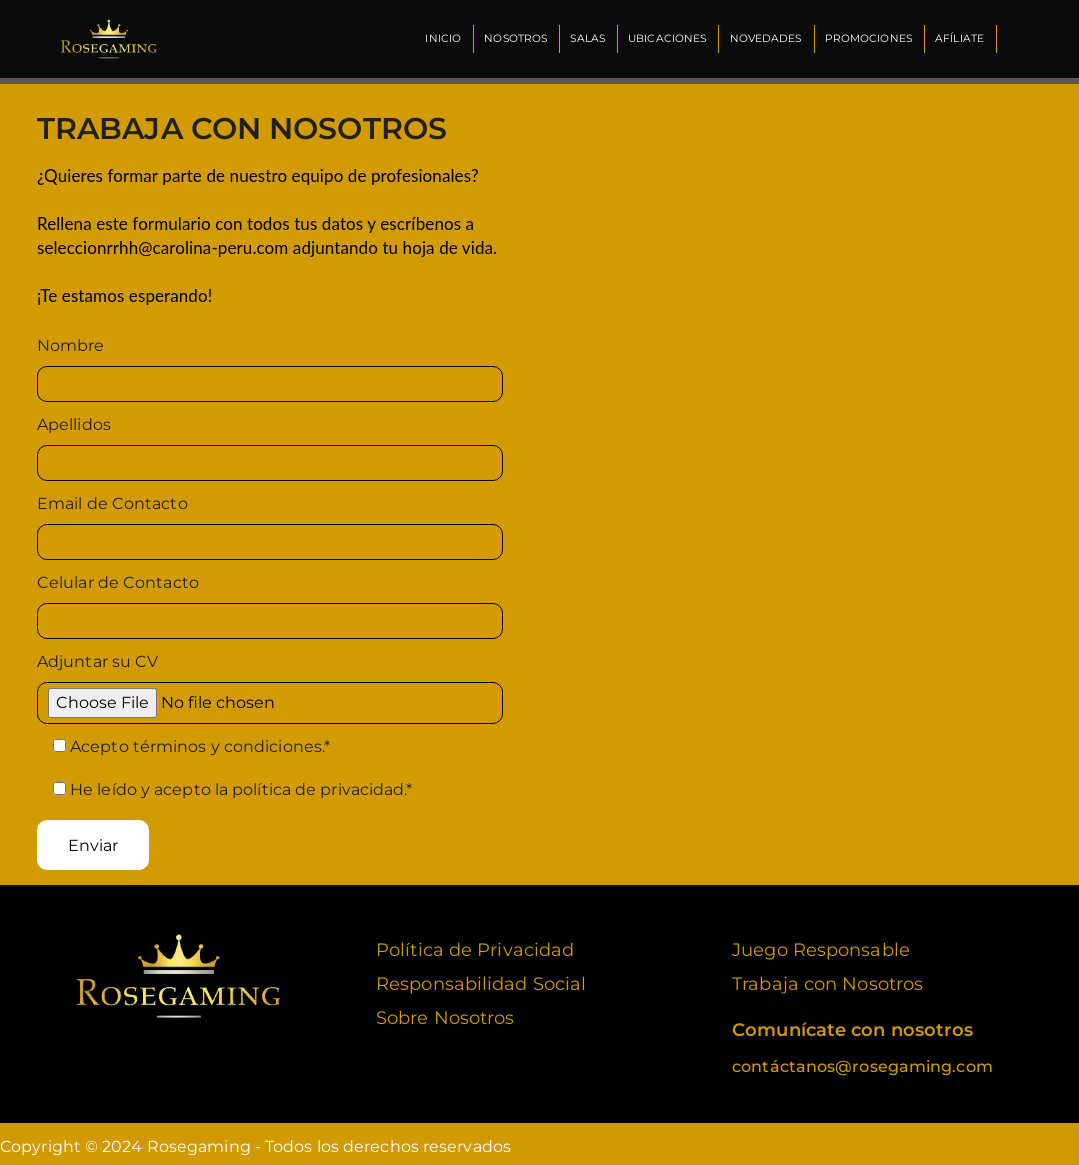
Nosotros (510, 38)
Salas (583, 38)
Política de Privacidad (475, 944)
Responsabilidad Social (481, 978)
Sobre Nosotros (445, 1012)
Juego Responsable (821, 944)
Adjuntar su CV (97, 655)
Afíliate (958, 38)
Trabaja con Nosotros (827, 978)
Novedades (763, 38)
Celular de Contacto (118, 576)
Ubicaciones (664, 38)
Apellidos (74, 418)
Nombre (71, 339)
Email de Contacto (112, 497)
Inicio (437, 38)
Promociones (866, 38)
